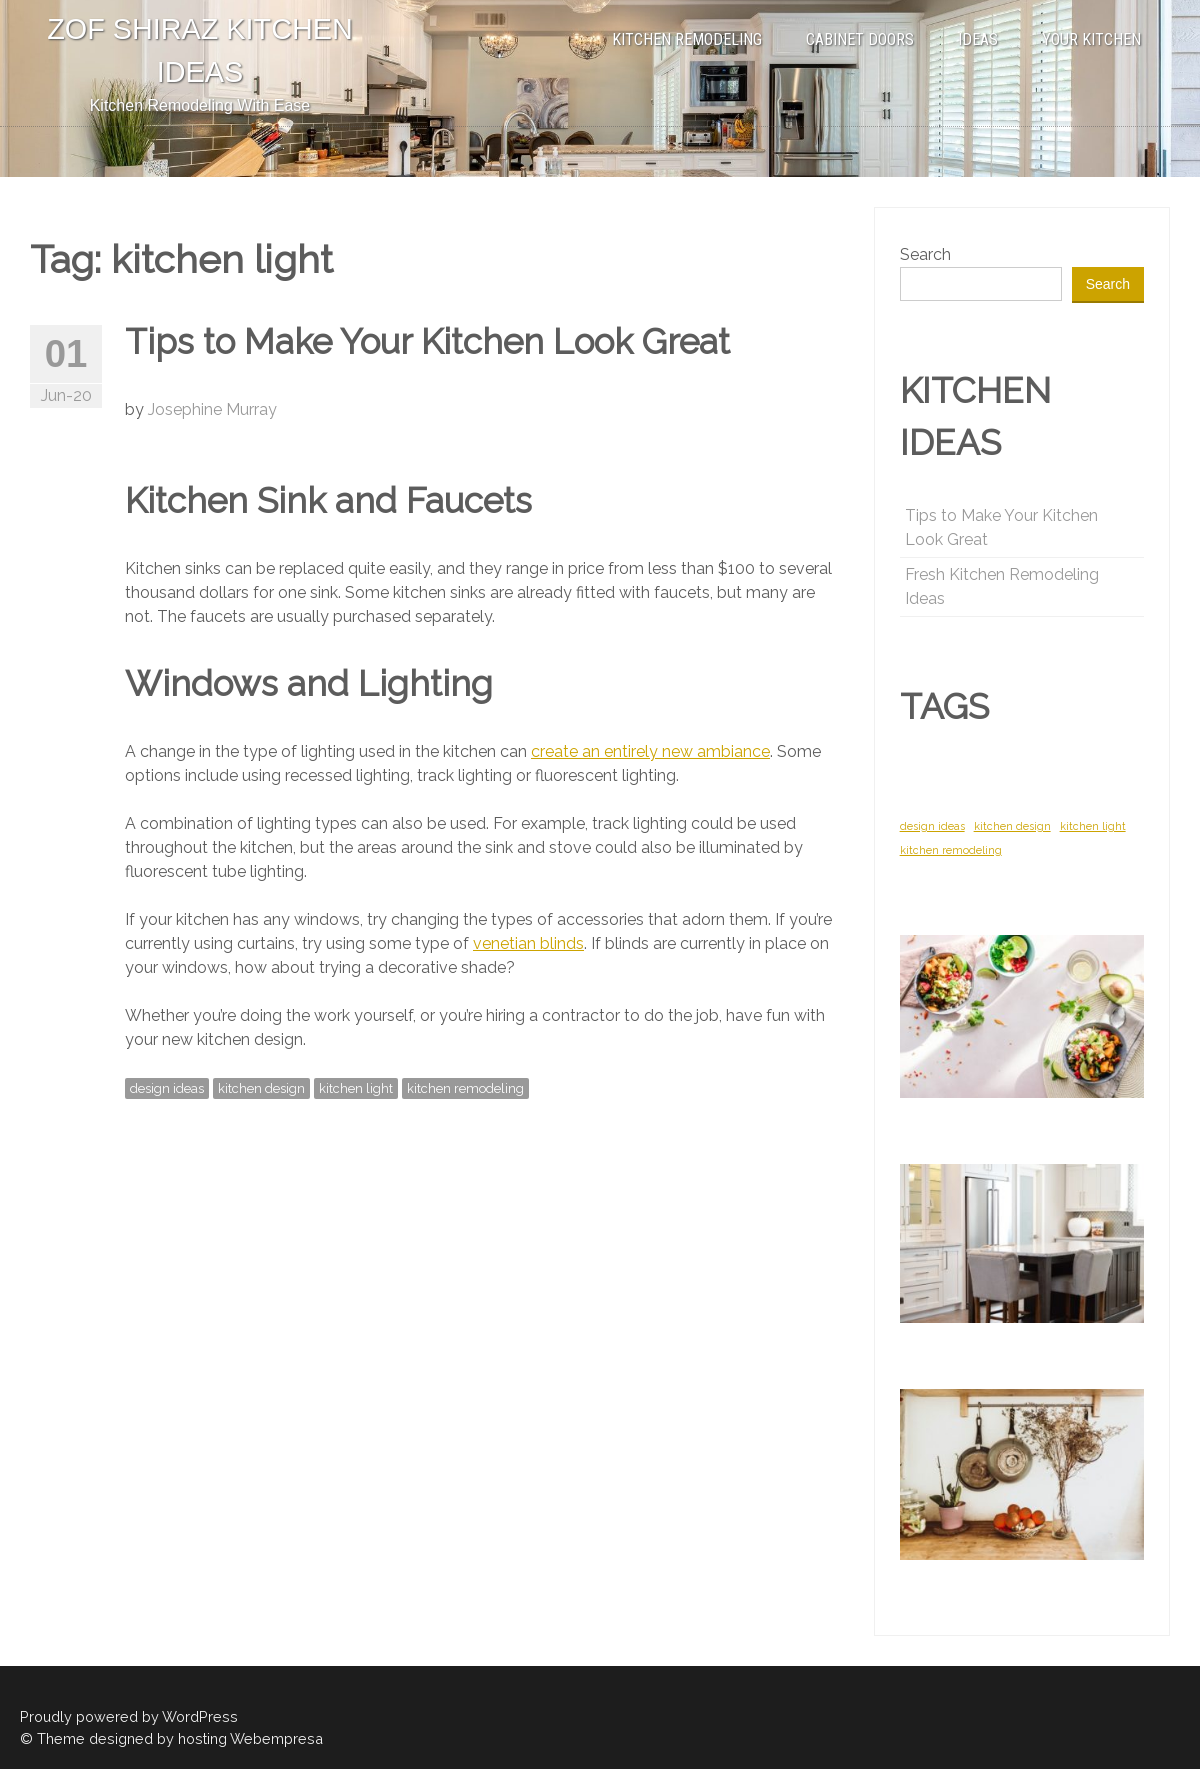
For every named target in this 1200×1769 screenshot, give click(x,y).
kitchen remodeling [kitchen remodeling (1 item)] (951, 850)
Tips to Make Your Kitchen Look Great (427, 341)
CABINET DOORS (860, 39)
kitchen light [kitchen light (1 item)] (1093, 826)
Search (925, 254)
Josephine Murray (212, 409)
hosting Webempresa (250, 1738)
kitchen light (356, 1088)
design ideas (167, 1088)
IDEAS (978, 39)
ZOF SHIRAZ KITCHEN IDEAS (200, 50)
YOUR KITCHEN (1091, 39)
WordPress (200, 1716)
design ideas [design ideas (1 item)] (932, 826)
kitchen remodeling (465, 1088)
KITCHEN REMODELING (687, 39)
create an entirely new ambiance (650, 751)
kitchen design (261, 1088)
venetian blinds (528, 943)
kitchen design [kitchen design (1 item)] (1012, 826)
